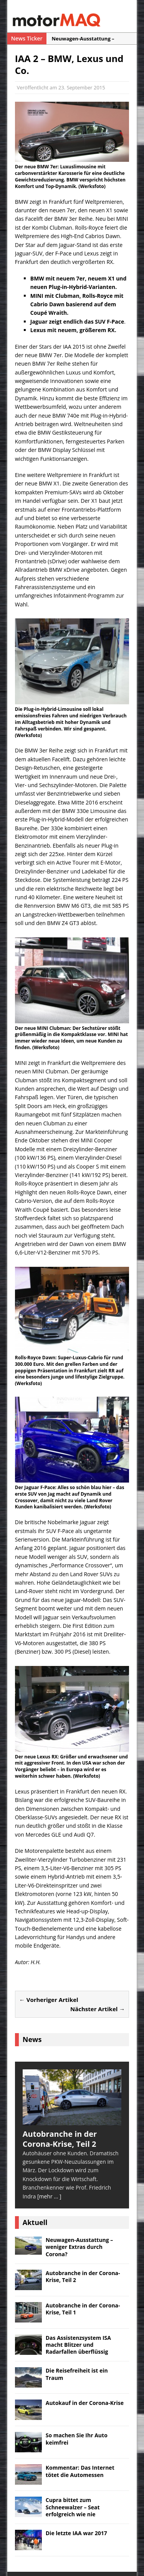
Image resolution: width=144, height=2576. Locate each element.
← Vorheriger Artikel (48, 1999)
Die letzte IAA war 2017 (76, 2533)
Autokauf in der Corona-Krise (85, 2402)
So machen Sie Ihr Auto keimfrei (77, 2439)
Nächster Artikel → (97, 2009)
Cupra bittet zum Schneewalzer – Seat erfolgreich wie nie (73, 2506)
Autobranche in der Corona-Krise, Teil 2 (83, 2276)
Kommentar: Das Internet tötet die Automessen (80, 2471)
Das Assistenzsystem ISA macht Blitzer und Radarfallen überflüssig (78, 2344)
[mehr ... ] (49, 2196)
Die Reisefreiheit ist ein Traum (77, 2374)
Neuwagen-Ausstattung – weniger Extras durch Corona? (79, 2246)
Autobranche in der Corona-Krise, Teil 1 (83, 2309)
